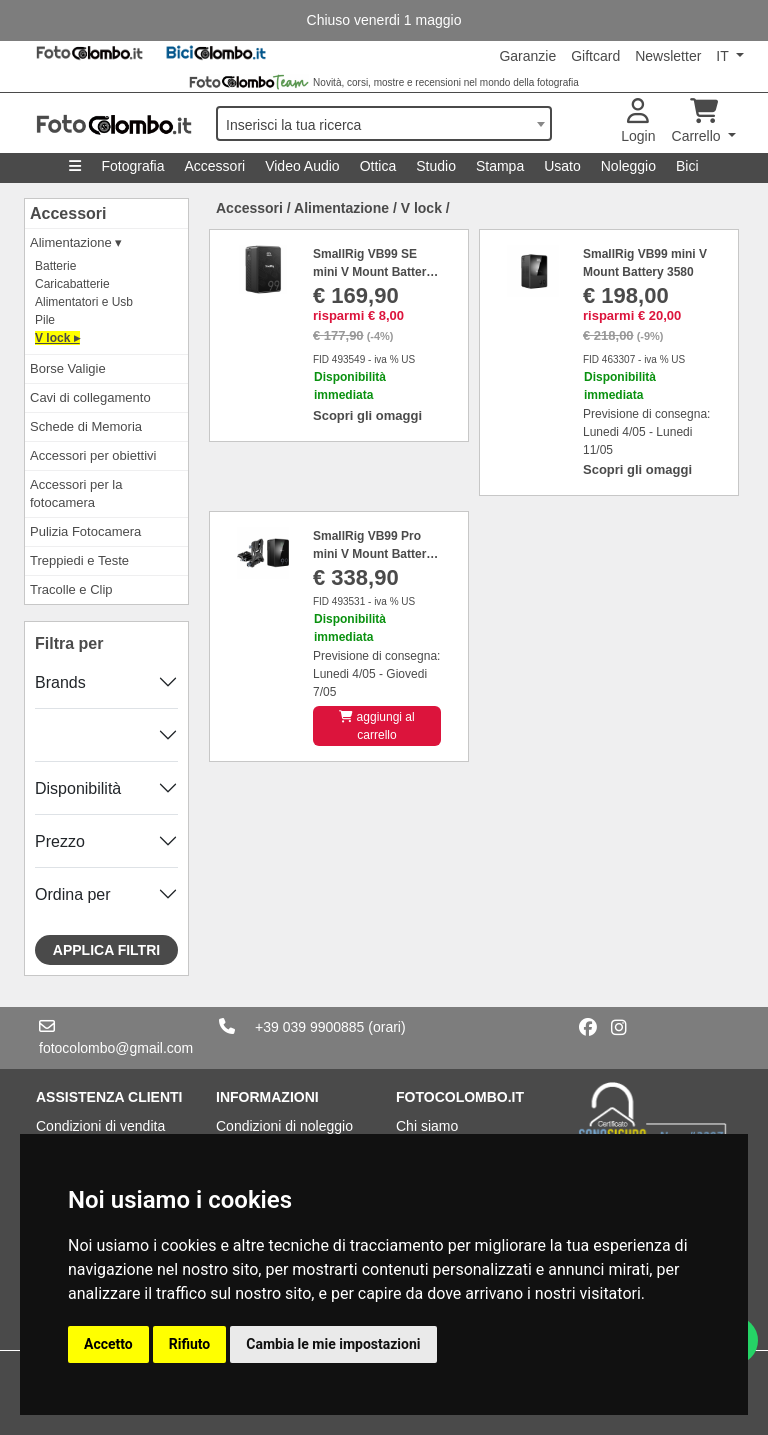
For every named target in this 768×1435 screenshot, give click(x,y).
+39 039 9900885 (309, 1027)
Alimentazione (341, 208)
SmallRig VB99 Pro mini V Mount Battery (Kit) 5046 (373, 554)
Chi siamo (427, 1126)
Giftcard (595, 56)
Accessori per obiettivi (93, 455)
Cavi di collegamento (90, 397)
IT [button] (724, 56)
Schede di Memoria (86, 426)
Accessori (214, 166)
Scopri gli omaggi (367, 415)
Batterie (55, 266)
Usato (562, 166)
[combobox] (384, 123)
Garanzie (527, 56)
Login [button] (638, 121)
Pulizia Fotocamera (85, 531)
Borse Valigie (68, 368)
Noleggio (628, 166)
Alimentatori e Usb (84, 302)
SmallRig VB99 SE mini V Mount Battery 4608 (373, 272)
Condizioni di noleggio (284, 1126)
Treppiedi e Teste (79, 560)
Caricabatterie (72, 284)
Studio (436, 166)
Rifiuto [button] (190, 1344)
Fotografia (132, 166)
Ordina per (73, 894)
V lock (421, 208)
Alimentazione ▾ (76, 242)
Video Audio (302, 166)
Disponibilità (78, 788)
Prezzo (60, 841)
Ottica (378, 166)
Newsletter (668, 56)
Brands (60, 682)
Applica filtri (106, 950)
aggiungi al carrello (376, 726)
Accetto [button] (108, 1344)
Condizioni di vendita (100, 1126)
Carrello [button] (698, 121)
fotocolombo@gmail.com (116, 1048)
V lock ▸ (57, 338)
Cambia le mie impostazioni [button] (333, 1344)
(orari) (386, 1027)
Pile (45, 320)
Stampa (500, 166)
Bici (687, 166)
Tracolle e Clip (71, 589)
